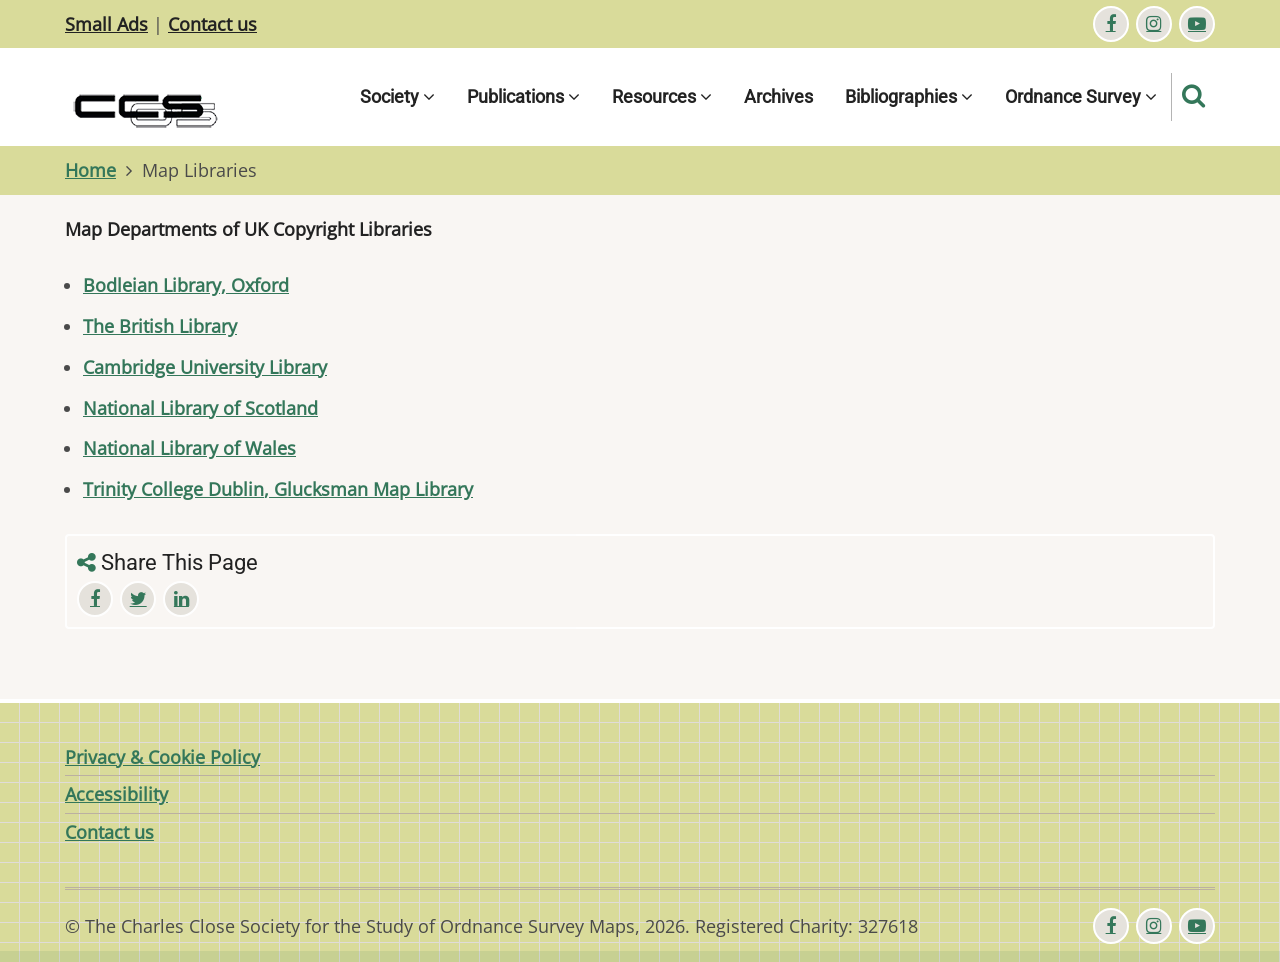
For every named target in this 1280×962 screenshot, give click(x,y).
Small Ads (106, 24)
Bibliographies (909, 96)
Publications (523, 96)
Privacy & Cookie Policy (162, 757)
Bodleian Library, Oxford (186, 285)
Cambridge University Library (205, 367)
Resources (662, 96)
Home (90, 170)
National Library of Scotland (200, 408)
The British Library (160, 326)
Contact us (212, 24)
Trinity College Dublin (173, 489)
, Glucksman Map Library (368, 489)
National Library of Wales (189, 448)
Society (397, 96)
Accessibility (116, 794)
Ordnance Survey (1081, 96)
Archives (778, 96)
